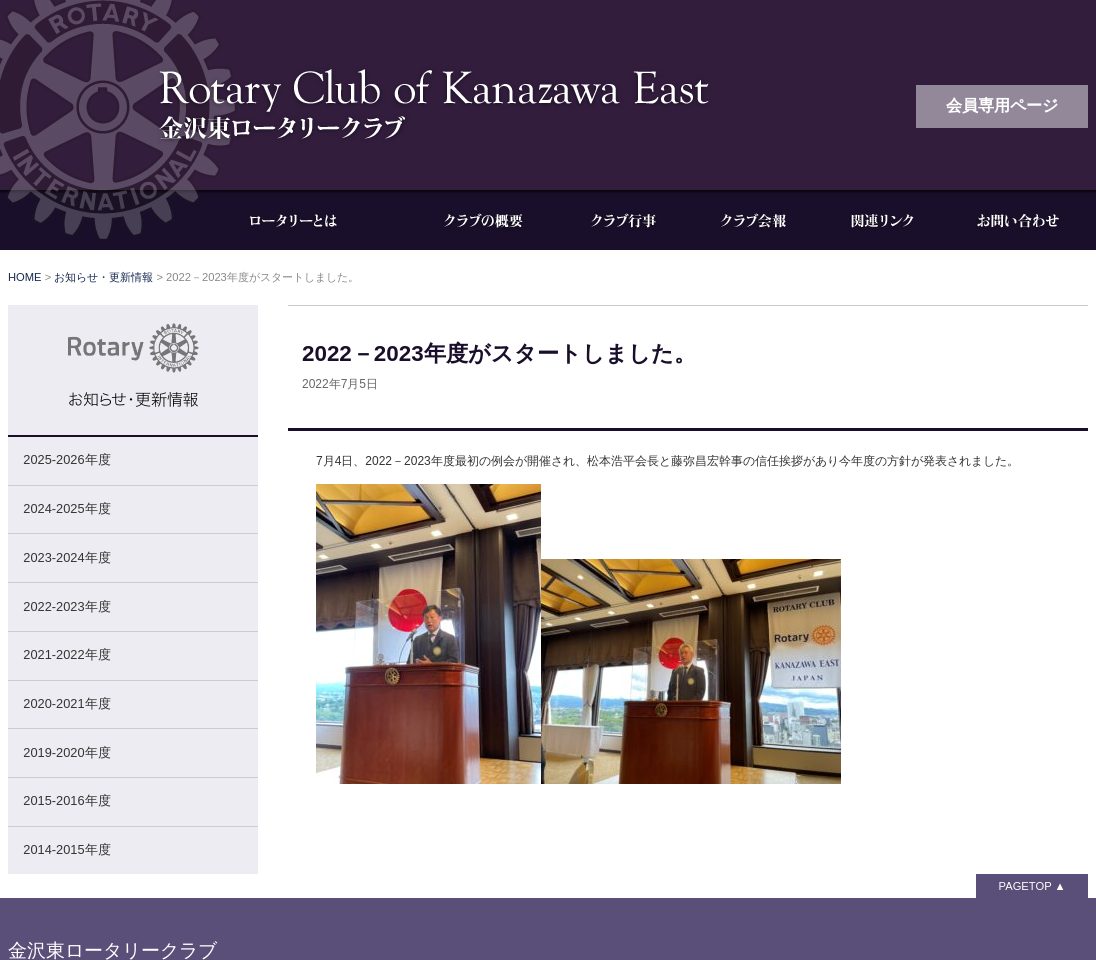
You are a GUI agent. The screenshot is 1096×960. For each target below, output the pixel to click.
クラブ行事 (623, 220)
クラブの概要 (483, 220)
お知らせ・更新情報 (103, 277)
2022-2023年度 (66, 606)
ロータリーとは (308, 220)
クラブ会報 (753, 220)
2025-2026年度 (66, 459)
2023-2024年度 (66, 557)
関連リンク (883, 220)
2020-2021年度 (66, 703)
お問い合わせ (1018, 220)
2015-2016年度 (66, 800)
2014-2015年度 (66, 849)
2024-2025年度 (66, 508)
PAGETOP (1025, 886)
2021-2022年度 (66, 654)
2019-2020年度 (66, 752)
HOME (25, 277)
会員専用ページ (1002, 105)
